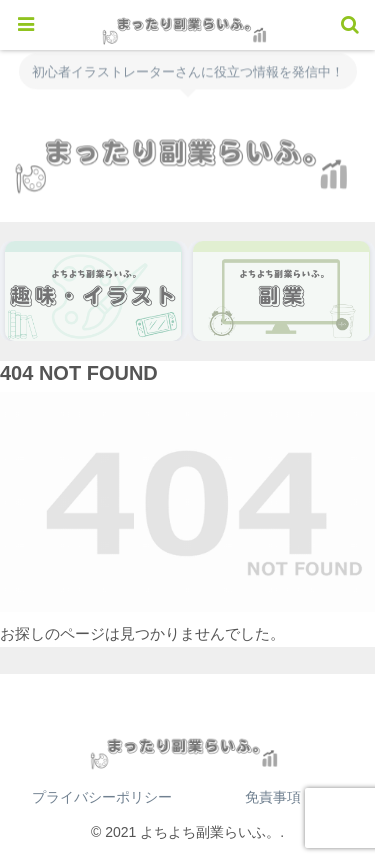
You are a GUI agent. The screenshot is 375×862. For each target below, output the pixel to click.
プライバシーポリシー (102, 797)
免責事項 (273, 797)
